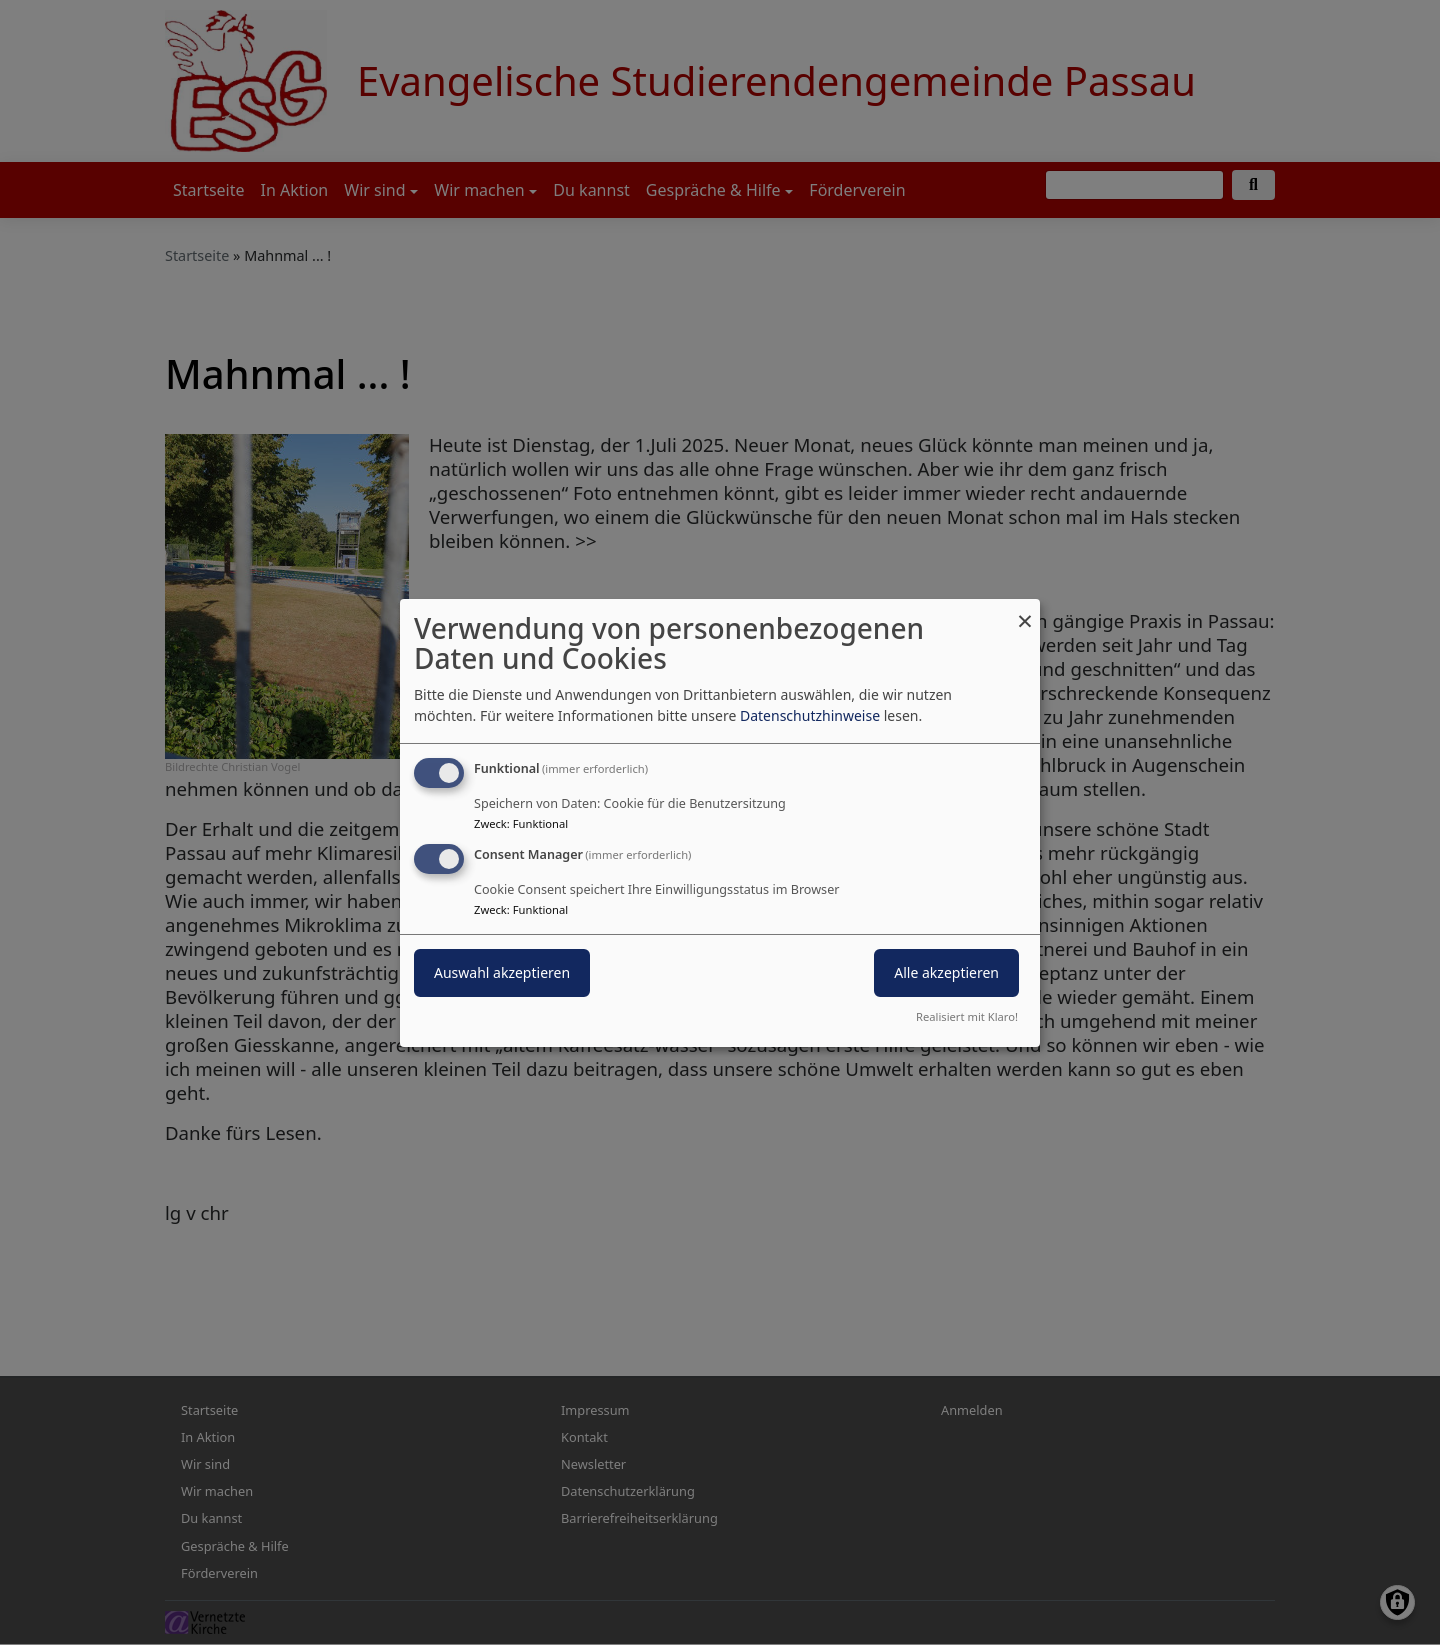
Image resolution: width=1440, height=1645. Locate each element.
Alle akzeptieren (946, 972)
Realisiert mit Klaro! (967, 1016)
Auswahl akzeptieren (502, 972)
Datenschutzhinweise (810, 715)
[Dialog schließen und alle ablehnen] (1025, 610)
